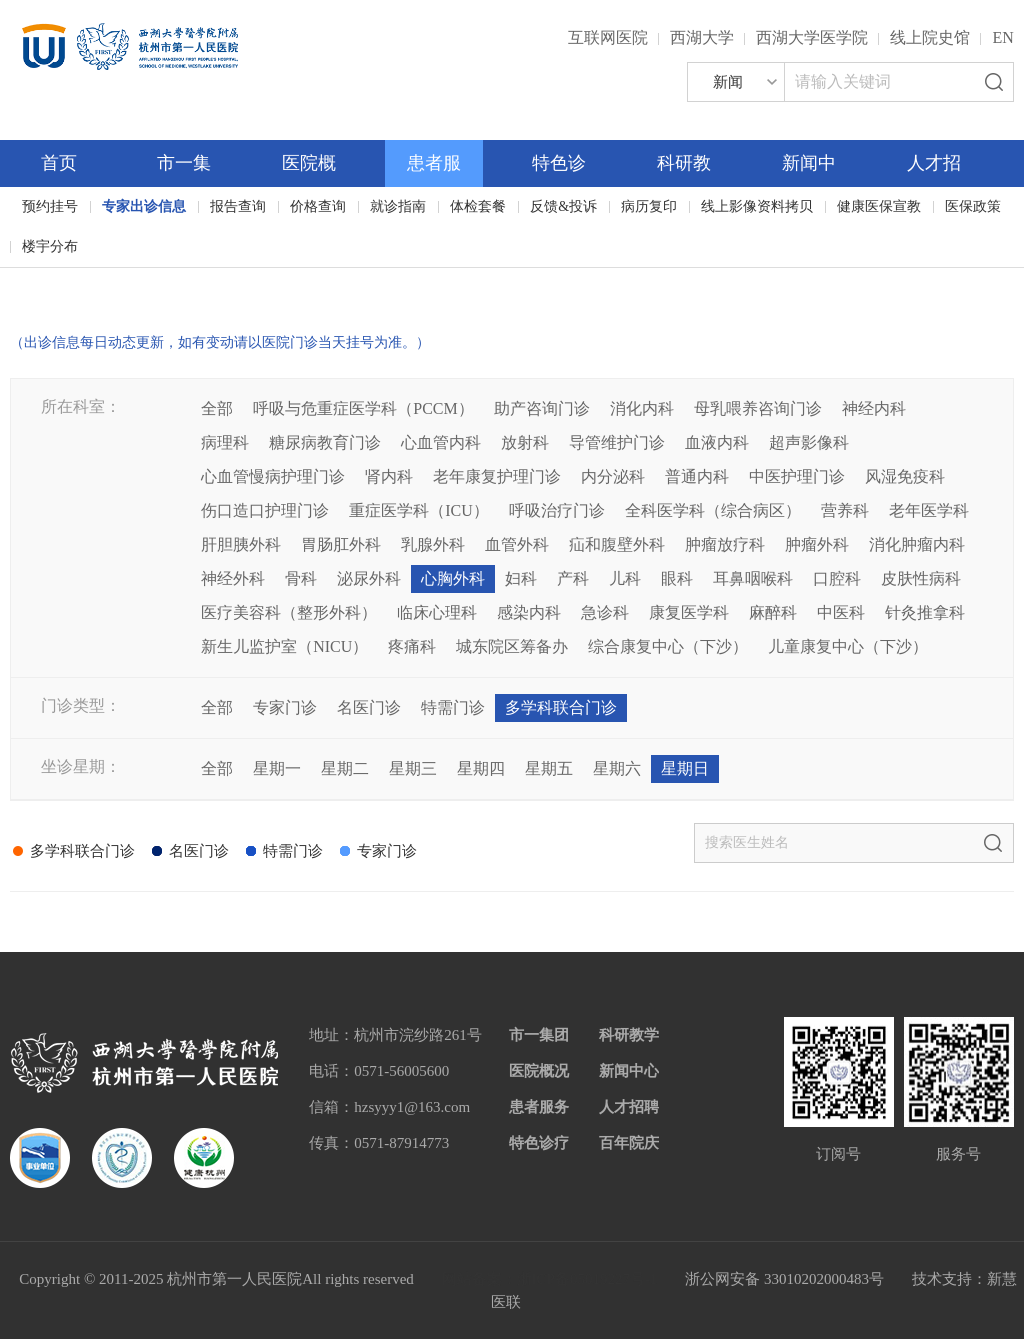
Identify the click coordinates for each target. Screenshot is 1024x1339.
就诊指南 (398, 206)
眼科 (677, 578)
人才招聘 (629, 1107)
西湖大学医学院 (812, 37)
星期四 (481, 768)
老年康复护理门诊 (497, 476)
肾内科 (389, 476)
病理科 (225, 442)
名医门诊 (369, 707)
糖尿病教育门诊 (325, 442)
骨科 (301, 578)
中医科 (841, 612)
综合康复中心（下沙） (668, 646)
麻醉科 (773, 612)
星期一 (277, 768)
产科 (573, 578)
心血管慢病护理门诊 (273, 476)
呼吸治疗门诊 (557, 510)
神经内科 (874, 408)
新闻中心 (629, 1071)
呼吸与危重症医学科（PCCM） (363, 408)
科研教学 (629, 1035)
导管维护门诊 (617, 442)
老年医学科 (929, 510)
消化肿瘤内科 (917, 544)
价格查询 (318, 206)
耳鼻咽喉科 (753, 578)
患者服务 (539, 1107)
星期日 (685, 768)
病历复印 (649, 206)
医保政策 (973, 206)
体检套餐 (478, 206)
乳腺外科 (433, 544)
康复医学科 (689, 612)
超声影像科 (809, 442)
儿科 (625, 578)
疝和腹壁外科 (617, 544)
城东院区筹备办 (512, 646)
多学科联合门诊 (561, 707)
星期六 (617, 768)
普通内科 (697, 476)
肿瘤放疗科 (725, 544)
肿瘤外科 (817, 544)
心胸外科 (453, 578)
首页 (59, 163)
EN (1002, 37)
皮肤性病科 (921, 578)
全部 (217, 408)
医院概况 (539, 1071)
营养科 (845, 510)
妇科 (521, 578)
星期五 (549, 768)
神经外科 (233, 578)
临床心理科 (437, 612)
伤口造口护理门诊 (265, 510)
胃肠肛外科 (341, 544)
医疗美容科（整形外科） (289, 612)
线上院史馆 (930, 37)
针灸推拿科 (925, 612)
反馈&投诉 (563, 206)
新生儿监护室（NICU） (284, 646)
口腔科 (837, 578)
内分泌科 (613, 476)
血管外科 (517, 544)
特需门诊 (453, 707)
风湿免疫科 (905, 476)
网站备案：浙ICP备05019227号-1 (550, 1279)
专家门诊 (285, 707)
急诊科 (605, 612)
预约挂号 (50, 206)
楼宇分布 (50, 246)
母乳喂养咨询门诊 (758, 408)
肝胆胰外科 (241, 544)
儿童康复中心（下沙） (848, 646)
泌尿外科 (369, 578)
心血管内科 (441, 442)
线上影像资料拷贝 (757, 206)
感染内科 (529, 612)
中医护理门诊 (797, 476)
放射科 (525, 442)
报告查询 (238, 206)
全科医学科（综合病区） (713, 510)
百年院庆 (72, 280)
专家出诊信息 (144, 206)
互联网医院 (608, 37)
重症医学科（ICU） (419, 510)
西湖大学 (702, 37)
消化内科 (642, 408)
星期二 (345, 768)
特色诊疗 (539, 1143)
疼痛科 (412, 646)
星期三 (413, 768)
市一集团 (539, 1035)
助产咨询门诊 (542, 408)
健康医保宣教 (879, 206)
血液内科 (717, 442)
